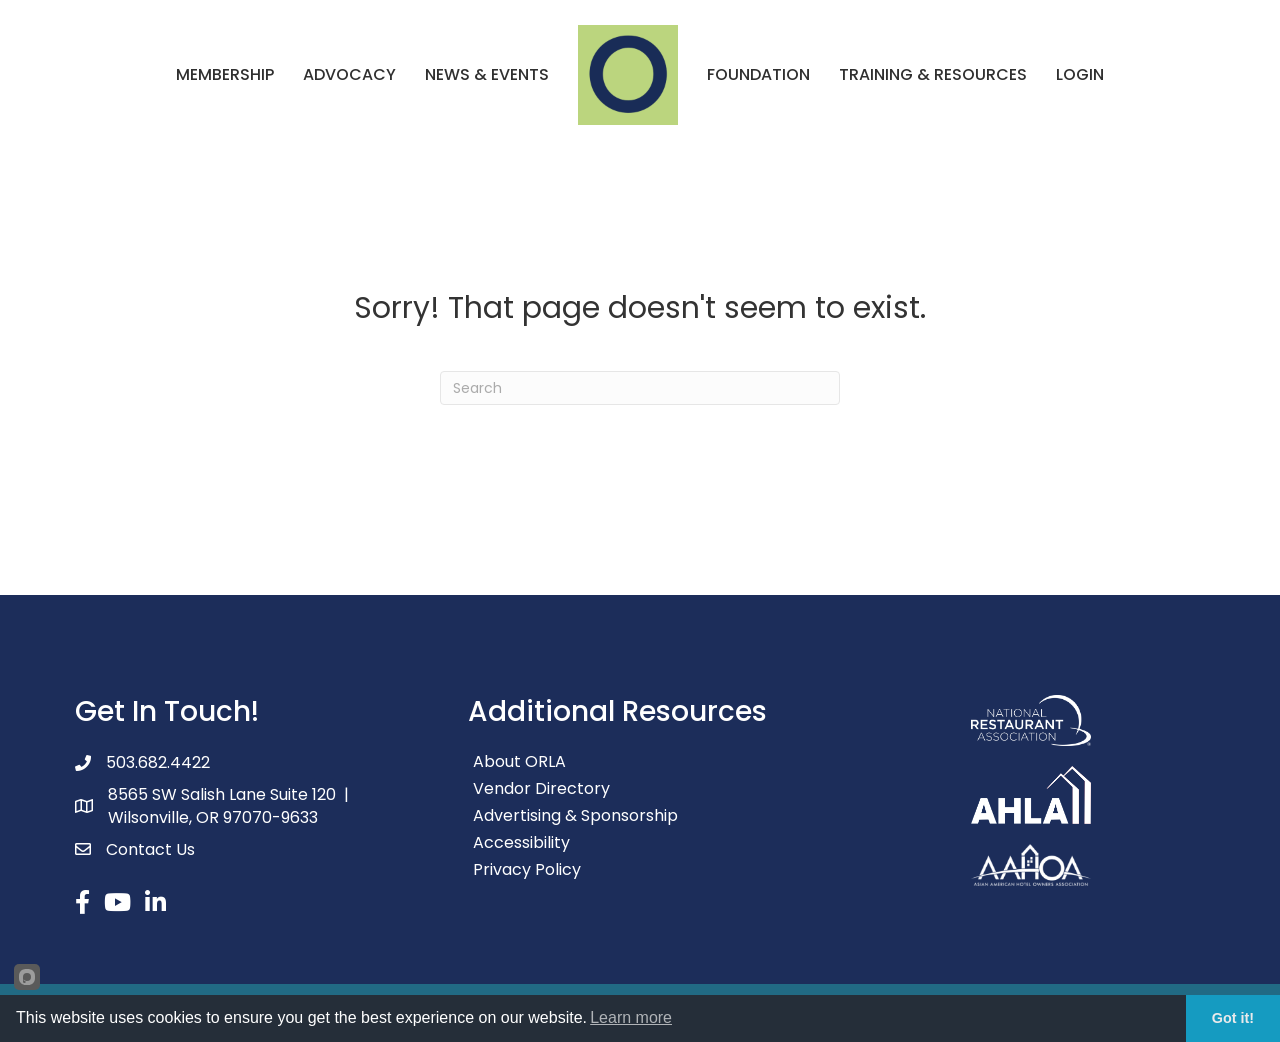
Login (1080, 74)
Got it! (1233, 1018)
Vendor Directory (541, 788)
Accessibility (521, 842)
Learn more (631, 1017)
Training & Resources (933, 74)
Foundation (758, 74)
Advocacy (349, 74)
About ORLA (519, 761)
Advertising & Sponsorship (575, 815)
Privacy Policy (527, 869)
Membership (225, 74)
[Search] (640, 388)
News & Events (487, 74)
